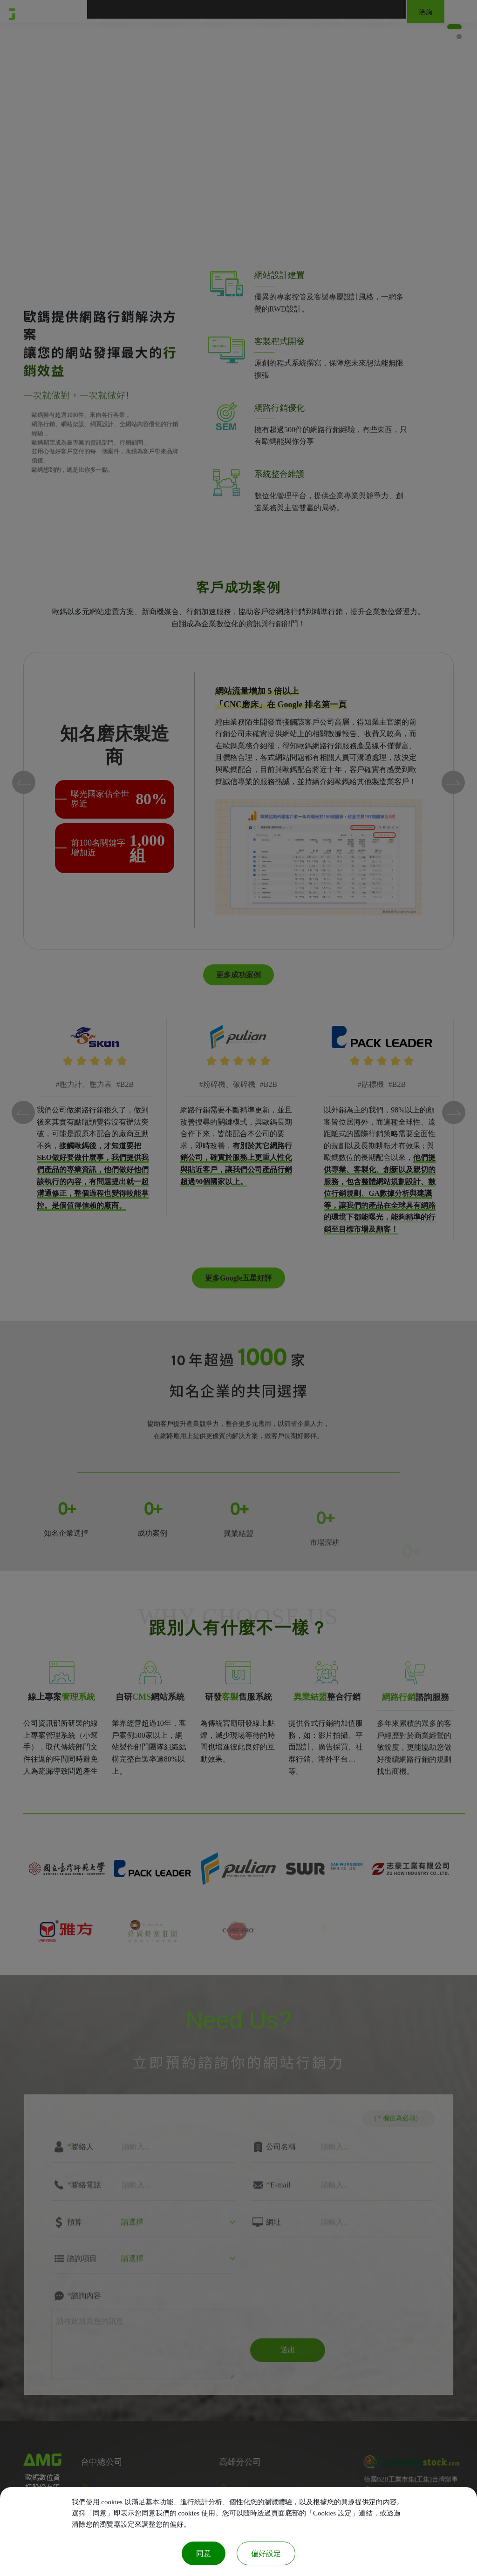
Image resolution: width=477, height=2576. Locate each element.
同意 (203, 2553)
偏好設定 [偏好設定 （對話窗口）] (266, 2553)
